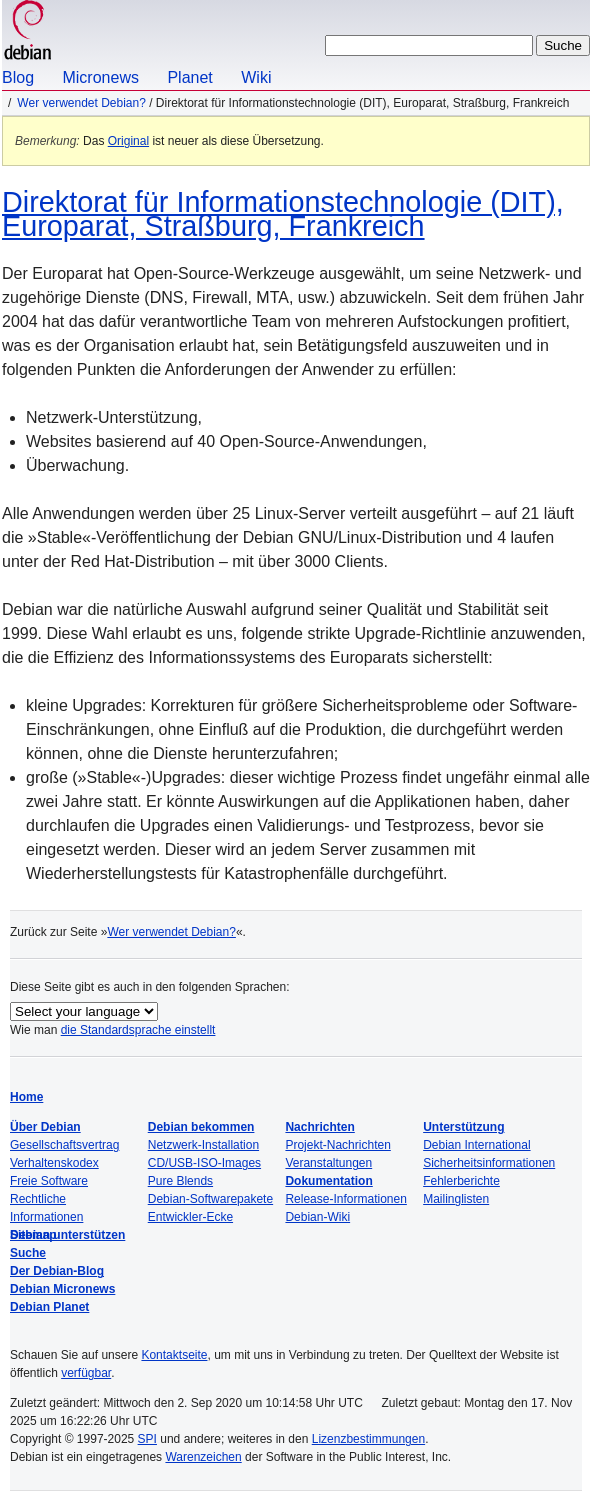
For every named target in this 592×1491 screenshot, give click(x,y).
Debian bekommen (201, 1127)
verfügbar (86, 1373)
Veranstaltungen (328, 1163)
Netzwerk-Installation (203, 1145)
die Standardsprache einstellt (138, 1030)
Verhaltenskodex (54, 1163)
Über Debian (45, 1127)
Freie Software (49, 1181)
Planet (189, 77)
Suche (28, 1253)
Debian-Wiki (317, 1217)
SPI (147, 1439)
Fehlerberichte (461, 1181)
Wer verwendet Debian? (81, 103)
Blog (18, 77)
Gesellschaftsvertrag (64, 1145)
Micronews (100, 77)
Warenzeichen (203, 1457)
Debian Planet (49, 1307)
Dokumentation (328, 1181)
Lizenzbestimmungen (368, 1439)
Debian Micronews (62, 1289)
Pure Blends (180, 1181)
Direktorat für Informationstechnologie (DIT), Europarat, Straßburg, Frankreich (283, 214)
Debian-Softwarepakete (210, 1199)
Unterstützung (463, 1127)
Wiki (256, 77)
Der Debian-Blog (57, 1271)
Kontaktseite (174, 1355)
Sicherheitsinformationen (489, 1163)
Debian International (476, 1145)
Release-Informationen (345, 1199)
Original (128, 141)
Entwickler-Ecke (190, 1217)
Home (26, 1097)
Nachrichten (319, 1127)
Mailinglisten (456, 1199)
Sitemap (33, 1235)
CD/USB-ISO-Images (204, 1163)
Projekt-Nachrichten (337, 1145)
